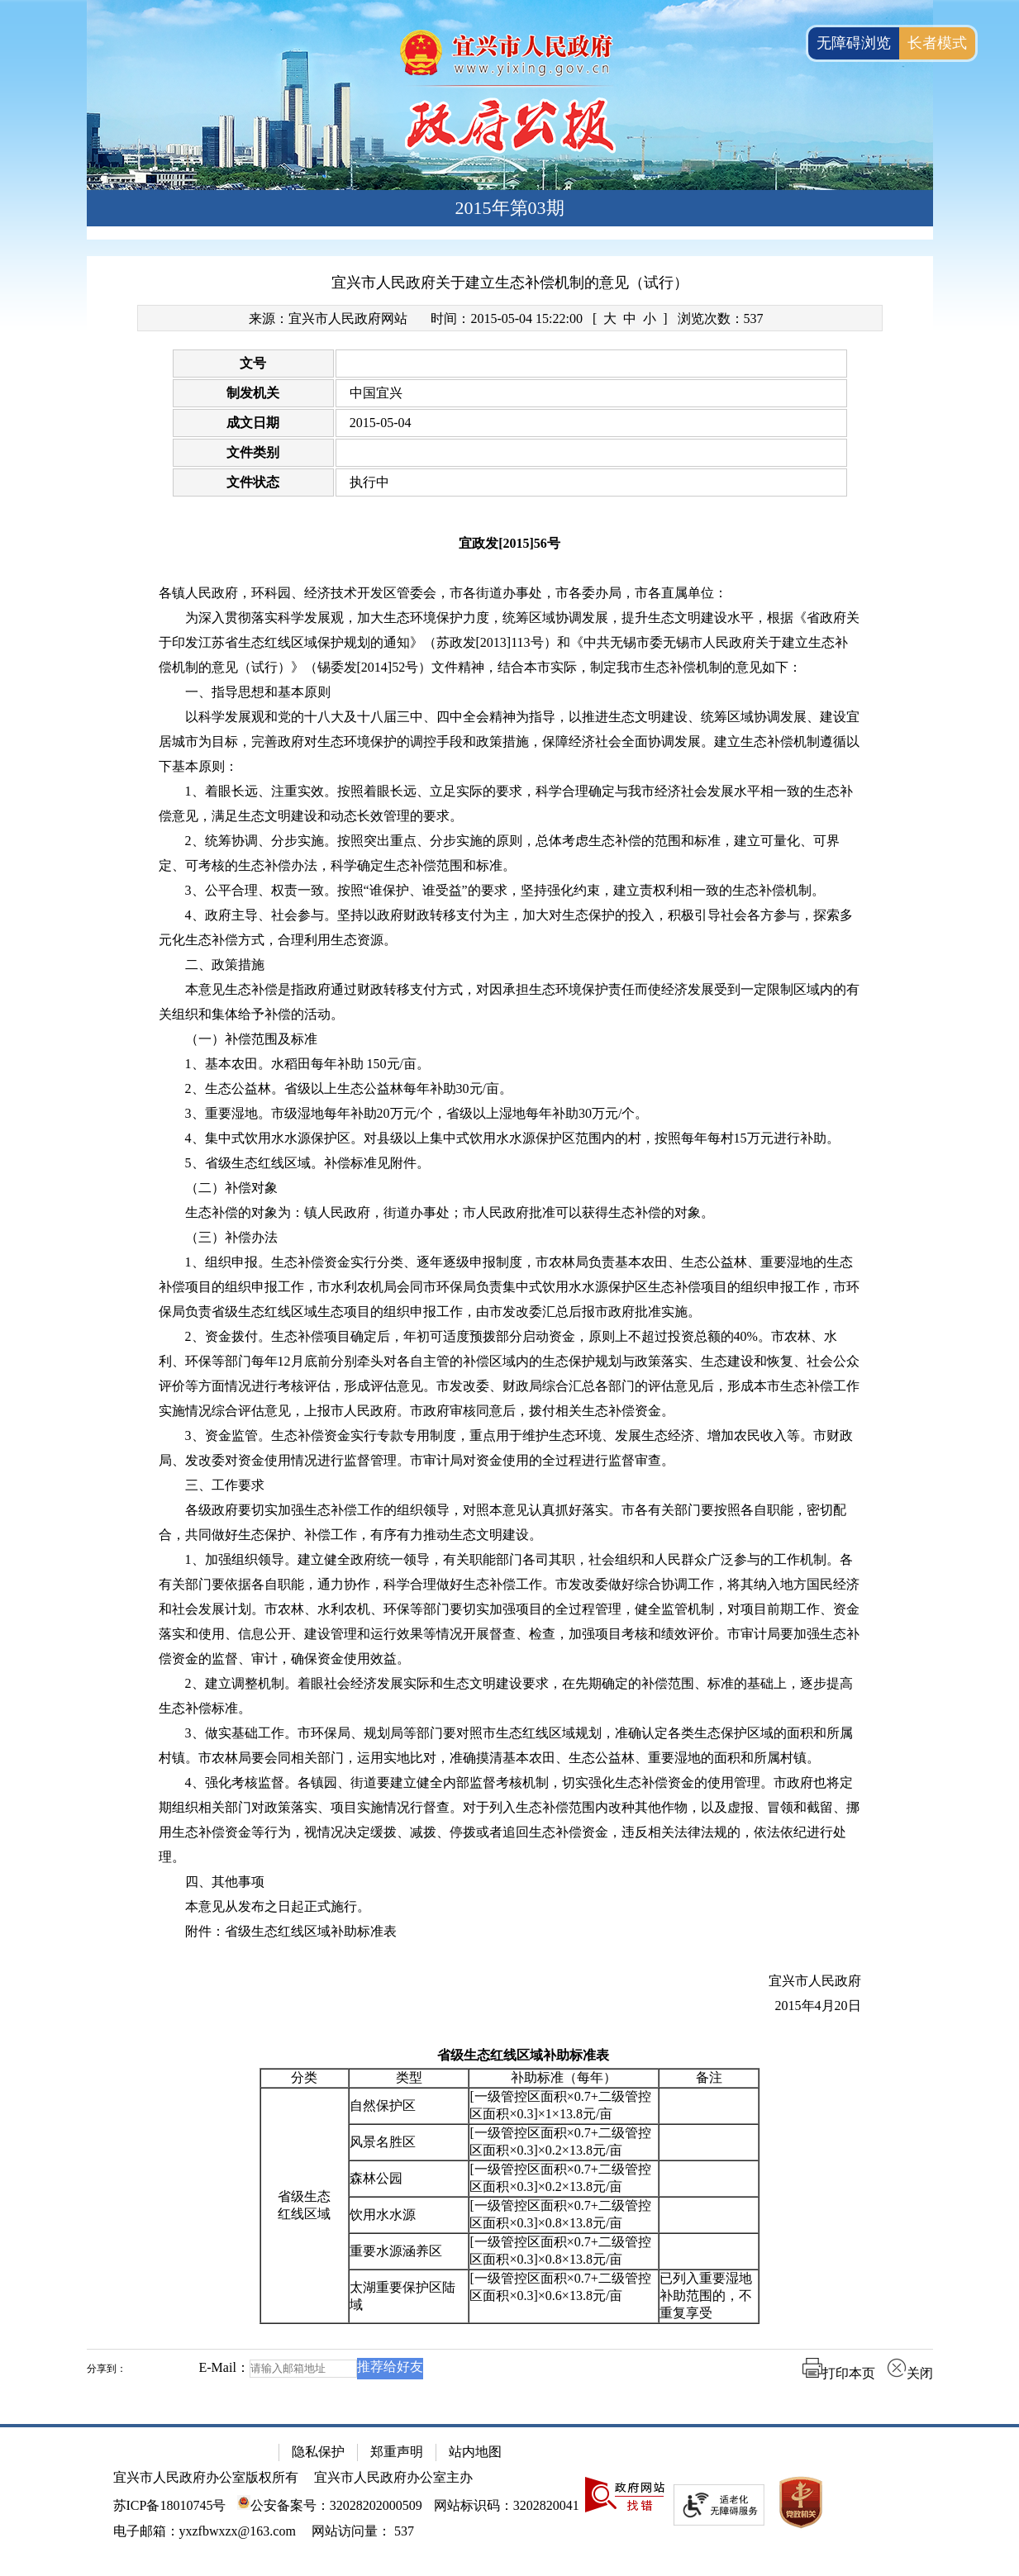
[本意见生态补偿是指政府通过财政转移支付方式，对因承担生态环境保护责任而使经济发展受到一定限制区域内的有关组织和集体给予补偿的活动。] (510, 1002)
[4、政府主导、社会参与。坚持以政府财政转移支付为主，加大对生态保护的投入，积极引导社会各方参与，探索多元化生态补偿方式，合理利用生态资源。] (510, 928)
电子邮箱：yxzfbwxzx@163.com (204, 2531)
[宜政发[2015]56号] (510, 543)
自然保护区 (383, 2105)
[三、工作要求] (510, 1485)
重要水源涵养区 (396, 2251)
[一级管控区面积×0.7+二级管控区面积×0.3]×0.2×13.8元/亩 (559, 2141)
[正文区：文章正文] (510, 1330)
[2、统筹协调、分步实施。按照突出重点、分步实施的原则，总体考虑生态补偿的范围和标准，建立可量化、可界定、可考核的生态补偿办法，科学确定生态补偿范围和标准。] (510, 853)
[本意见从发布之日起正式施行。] (510, 1906)
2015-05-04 (381, 423)
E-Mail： (224, 2367)
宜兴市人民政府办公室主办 (393, 2477)
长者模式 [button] (937, 43)
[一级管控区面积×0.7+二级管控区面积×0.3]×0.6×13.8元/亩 (559, 2287)
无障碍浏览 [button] (854, 43)
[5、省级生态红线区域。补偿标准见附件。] (510, 1163)
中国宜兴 (376, 393)
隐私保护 (318, 2452)
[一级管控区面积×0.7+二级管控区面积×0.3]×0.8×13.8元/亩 (559, 2214)
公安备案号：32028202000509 (329, 2505)
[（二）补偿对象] (510, 1188)
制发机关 (252, 393)
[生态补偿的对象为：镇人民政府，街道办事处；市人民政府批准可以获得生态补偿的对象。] (510, 1212)
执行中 (369, 482)
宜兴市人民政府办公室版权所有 (205, 2477)
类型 (409, 2077)
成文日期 (252, 423)
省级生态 (304, 2196)
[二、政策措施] (510, 965)
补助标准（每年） (564, 2077)
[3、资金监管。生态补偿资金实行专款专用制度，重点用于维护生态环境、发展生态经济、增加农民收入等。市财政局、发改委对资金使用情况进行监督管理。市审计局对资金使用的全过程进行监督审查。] (510, 1448)
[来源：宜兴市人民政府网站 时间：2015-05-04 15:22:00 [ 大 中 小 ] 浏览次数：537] (510, 318)
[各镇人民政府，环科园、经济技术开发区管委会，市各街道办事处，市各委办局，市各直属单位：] (510, 593)
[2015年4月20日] (510, 2006)
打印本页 (838, 2373)
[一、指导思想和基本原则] (510, 692)
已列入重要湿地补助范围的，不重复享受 (705, 2295)
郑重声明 (396, 2452)
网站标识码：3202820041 (506, 2505)
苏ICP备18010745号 (169, 2505)
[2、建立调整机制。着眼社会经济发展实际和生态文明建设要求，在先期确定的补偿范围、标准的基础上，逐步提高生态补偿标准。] (510, 1696)
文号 (253, 363)
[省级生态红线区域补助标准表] (510, 2055)
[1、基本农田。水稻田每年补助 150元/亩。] (510, 1064)
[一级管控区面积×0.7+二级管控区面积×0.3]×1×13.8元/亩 (559, 2105)
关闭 (910, 2373)
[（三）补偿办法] (510, 1237)
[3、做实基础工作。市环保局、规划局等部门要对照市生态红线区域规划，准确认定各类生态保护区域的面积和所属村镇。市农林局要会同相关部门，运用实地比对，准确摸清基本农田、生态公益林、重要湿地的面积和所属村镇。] (510, 1745)
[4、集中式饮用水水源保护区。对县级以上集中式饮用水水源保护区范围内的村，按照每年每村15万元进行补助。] (510, 1138)
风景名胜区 (383, 2142)
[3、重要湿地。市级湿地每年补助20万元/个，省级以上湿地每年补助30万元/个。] (510, 1113)
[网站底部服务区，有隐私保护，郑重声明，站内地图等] (509, 2500)
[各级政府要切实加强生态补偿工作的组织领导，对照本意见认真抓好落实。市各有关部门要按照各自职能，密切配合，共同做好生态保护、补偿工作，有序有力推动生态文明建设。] (510, 1522)
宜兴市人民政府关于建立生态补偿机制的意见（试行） (509, 282)
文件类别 (252, 452)
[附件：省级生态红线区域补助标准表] (510, 1931)
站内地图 (475, 2452)
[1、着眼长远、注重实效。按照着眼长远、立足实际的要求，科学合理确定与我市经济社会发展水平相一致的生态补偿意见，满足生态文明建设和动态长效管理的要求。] (510, 804)
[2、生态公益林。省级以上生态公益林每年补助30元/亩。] (510, 1089)
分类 (304, 2077)
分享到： (106, 2368)
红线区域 (304, 2214)
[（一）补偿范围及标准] (510, 1039)
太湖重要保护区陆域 (402, 2296)
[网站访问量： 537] (363, 2531)
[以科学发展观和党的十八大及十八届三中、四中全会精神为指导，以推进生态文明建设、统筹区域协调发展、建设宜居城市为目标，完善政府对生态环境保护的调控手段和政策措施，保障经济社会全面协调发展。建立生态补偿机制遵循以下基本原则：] (510, 742)
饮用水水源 (383, 2215)
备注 (709, 2077)
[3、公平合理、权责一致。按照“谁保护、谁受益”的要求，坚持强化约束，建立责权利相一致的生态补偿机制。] (510, 890)
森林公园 (376, 2178)
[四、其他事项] (510, 1882)
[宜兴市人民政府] (510, 1981)
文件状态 (252, 482)
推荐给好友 (390, 2367)
